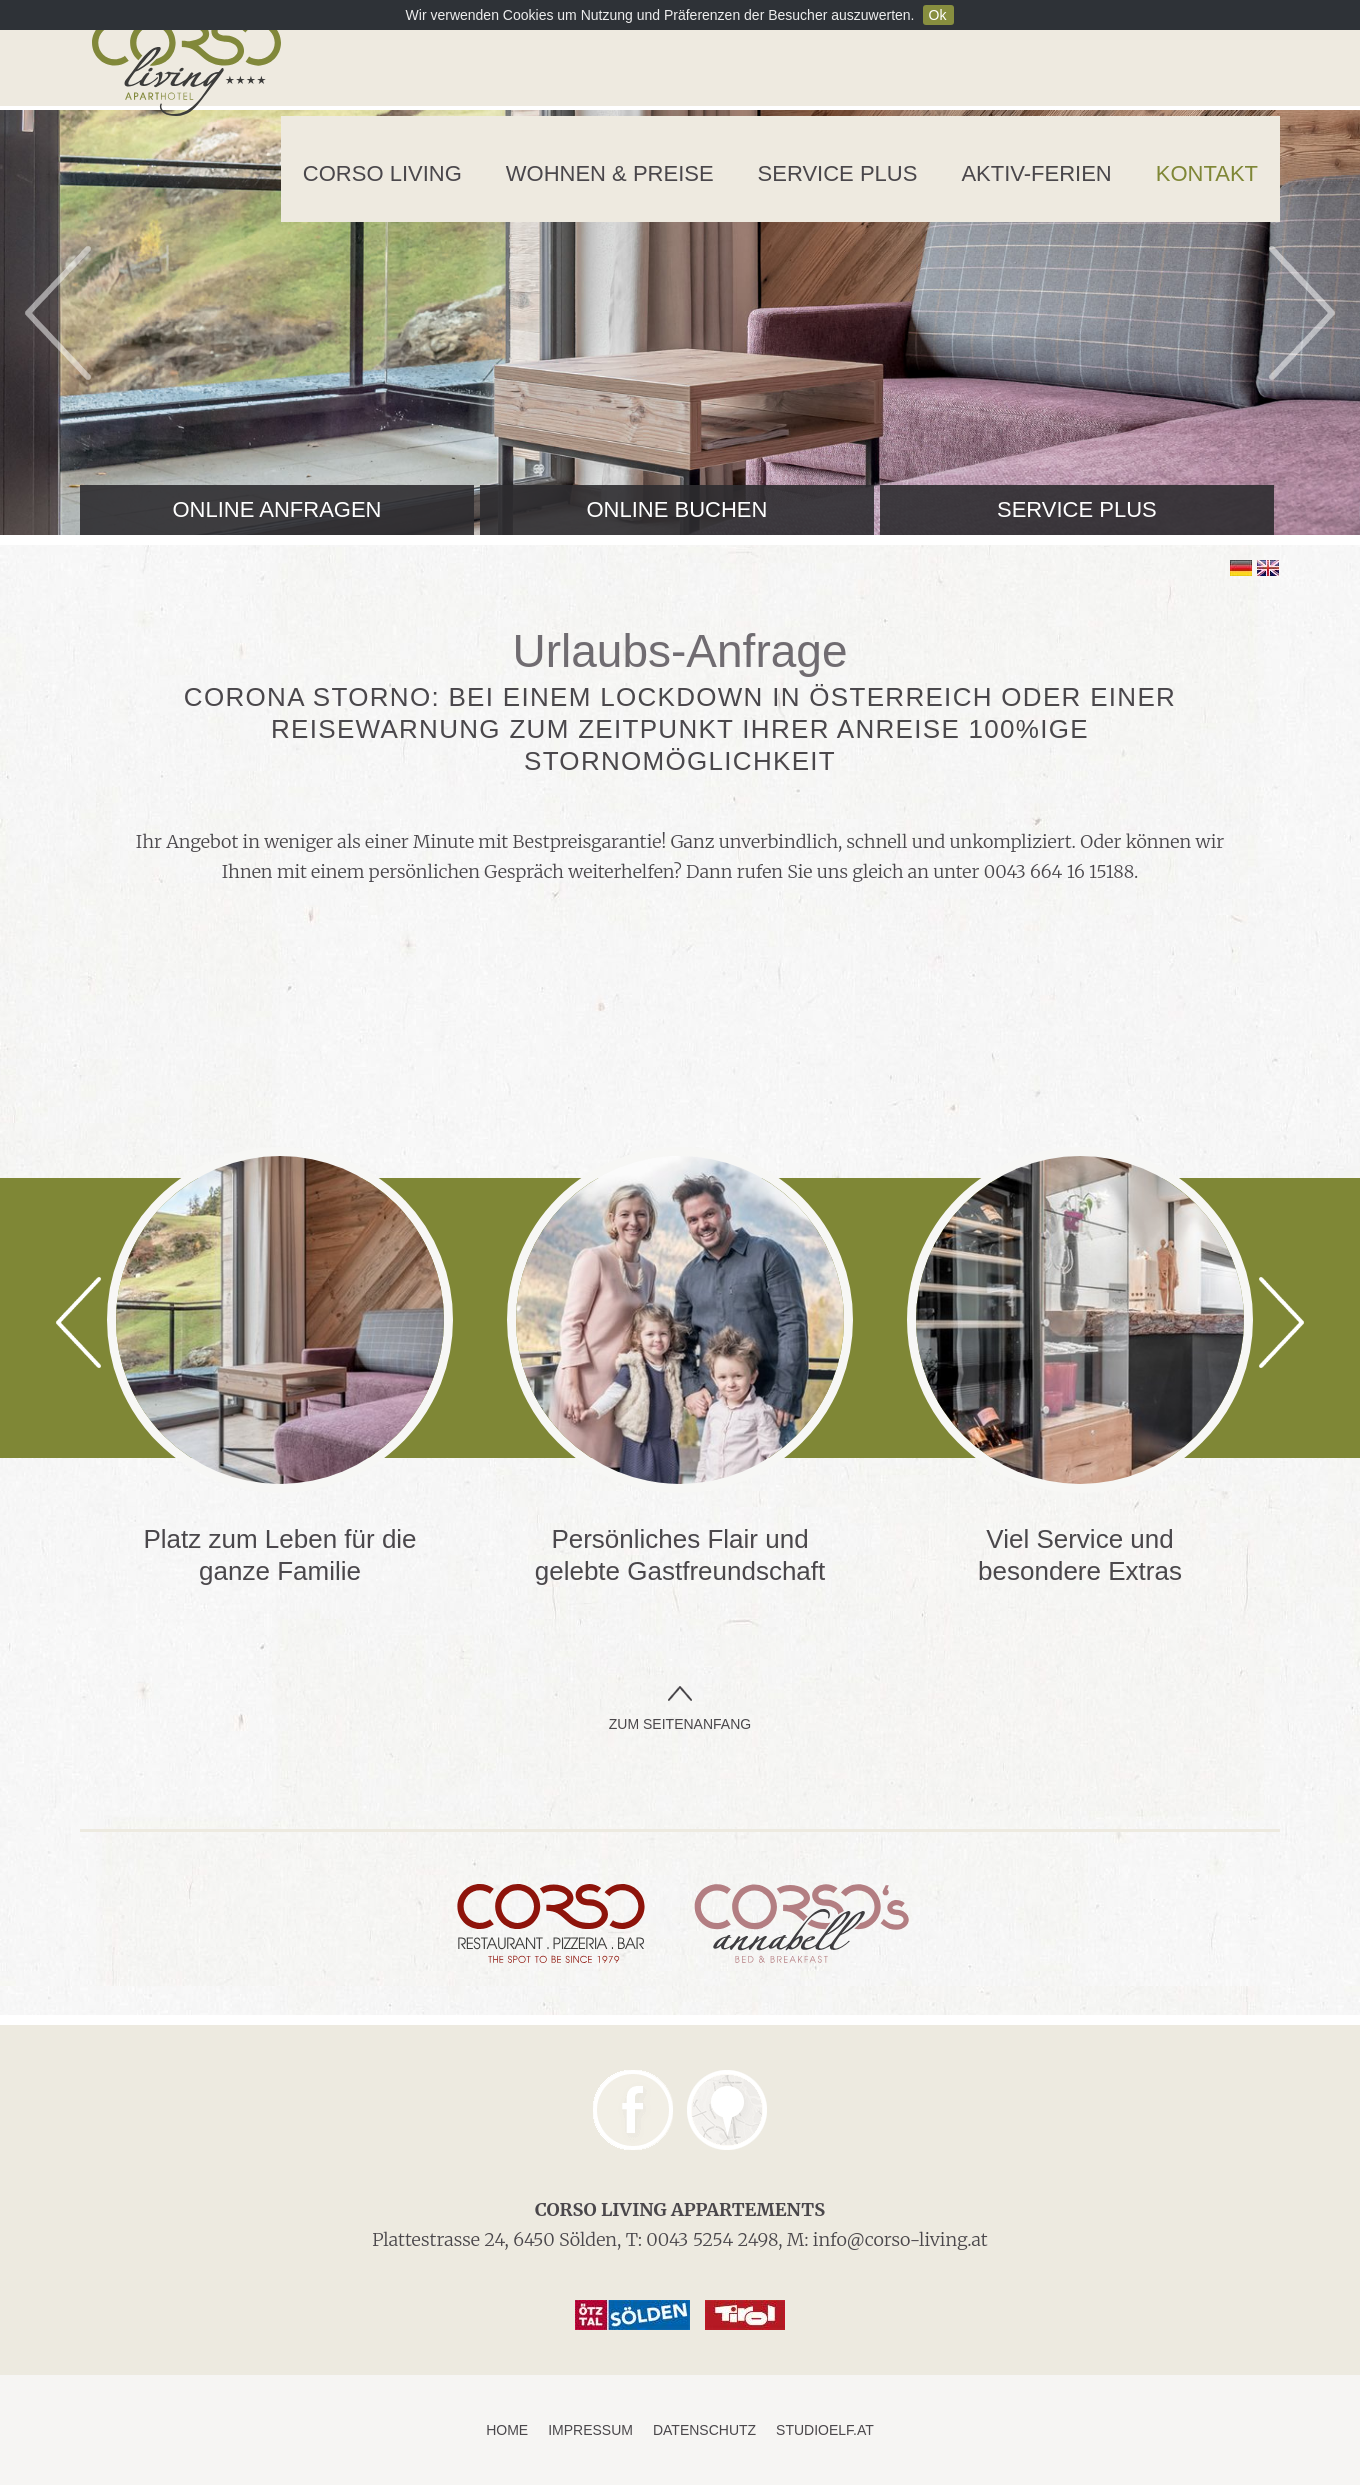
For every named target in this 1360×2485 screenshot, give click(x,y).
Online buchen (676, 509)
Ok (938, 15)
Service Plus (838, 173)
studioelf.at (825, 2430)
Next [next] (1302, 312)
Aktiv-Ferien (1036, 173)
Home (507, 2430)
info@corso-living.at (900, 2239)
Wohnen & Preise (610, 173)
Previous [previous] (58, 312)
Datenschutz (704, 2430)
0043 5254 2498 (712, 2239)
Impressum (590, 2430)
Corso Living (382, 173)
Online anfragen (276, 509)
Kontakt (1207, 173)
